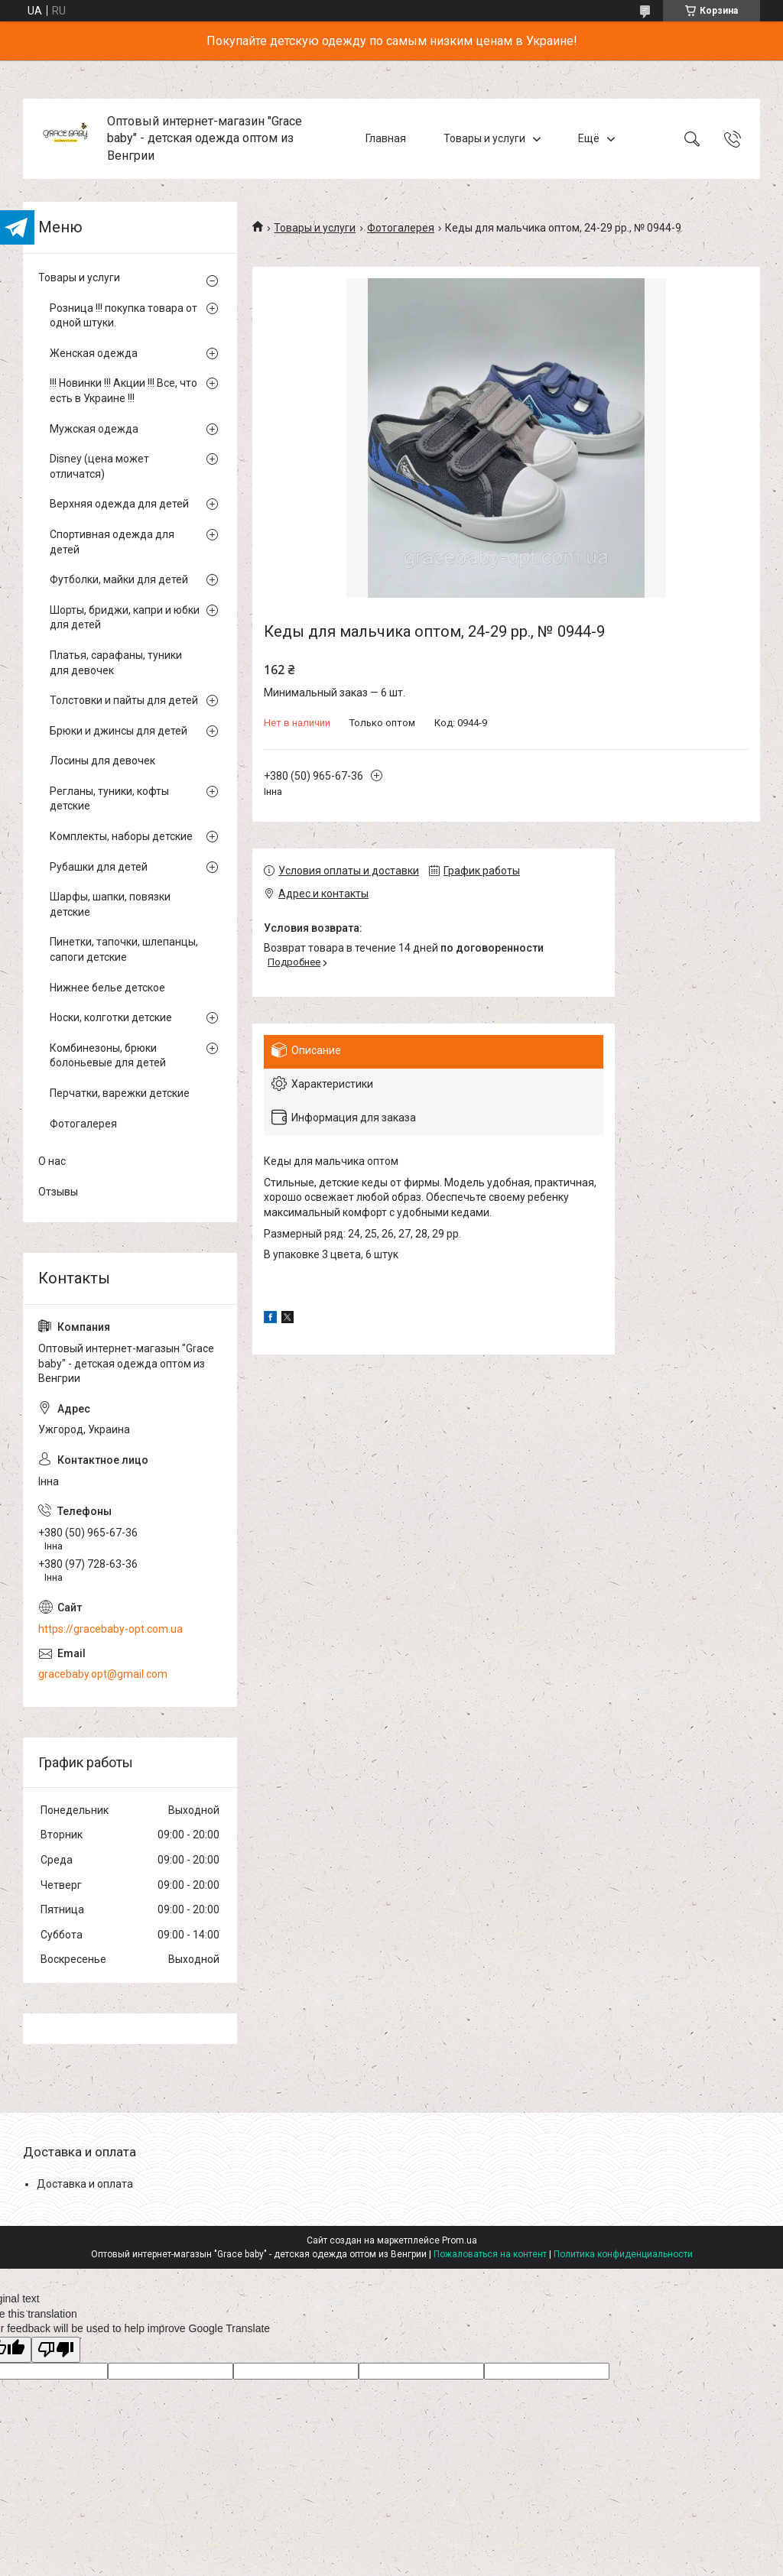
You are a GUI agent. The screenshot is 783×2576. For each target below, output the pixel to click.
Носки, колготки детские (111, 1017)
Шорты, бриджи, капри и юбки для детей (125, 617)
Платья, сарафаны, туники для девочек (116, 662)
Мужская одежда (94, 429)
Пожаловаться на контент (490, 2254)
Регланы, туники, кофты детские (109, 799)
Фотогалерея (400, 228)
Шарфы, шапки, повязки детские (110, 904)
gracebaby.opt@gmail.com (102, 1674)
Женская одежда (94, 353)
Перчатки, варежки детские (120, 1093)
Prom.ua (459, 2240)
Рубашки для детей (99, 867)
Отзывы (58, 1192)
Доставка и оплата (85, 2184)
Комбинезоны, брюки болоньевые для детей (108, 1055)
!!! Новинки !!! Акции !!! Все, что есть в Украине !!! (123, 390)
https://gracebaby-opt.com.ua (110, 1629)
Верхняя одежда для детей (119, 504)
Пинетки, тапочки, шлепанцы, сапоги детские (124, 949)
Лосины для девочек (102, 760)
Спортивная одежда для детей (112, 542)
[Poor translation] (55, 2350)
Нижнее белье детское (107, 987)
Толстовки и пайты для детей (124, 700)
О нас (52, 1161)
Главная (386, 138)
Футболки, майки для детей (119, 579)
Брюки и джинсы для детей (118, 731)
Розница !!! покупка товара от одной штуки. (123, 315)
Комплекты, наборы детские (121, 836)
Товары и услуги (484, 138)
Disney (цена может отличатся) (99, 466)
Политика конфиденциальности (623, 2254)
